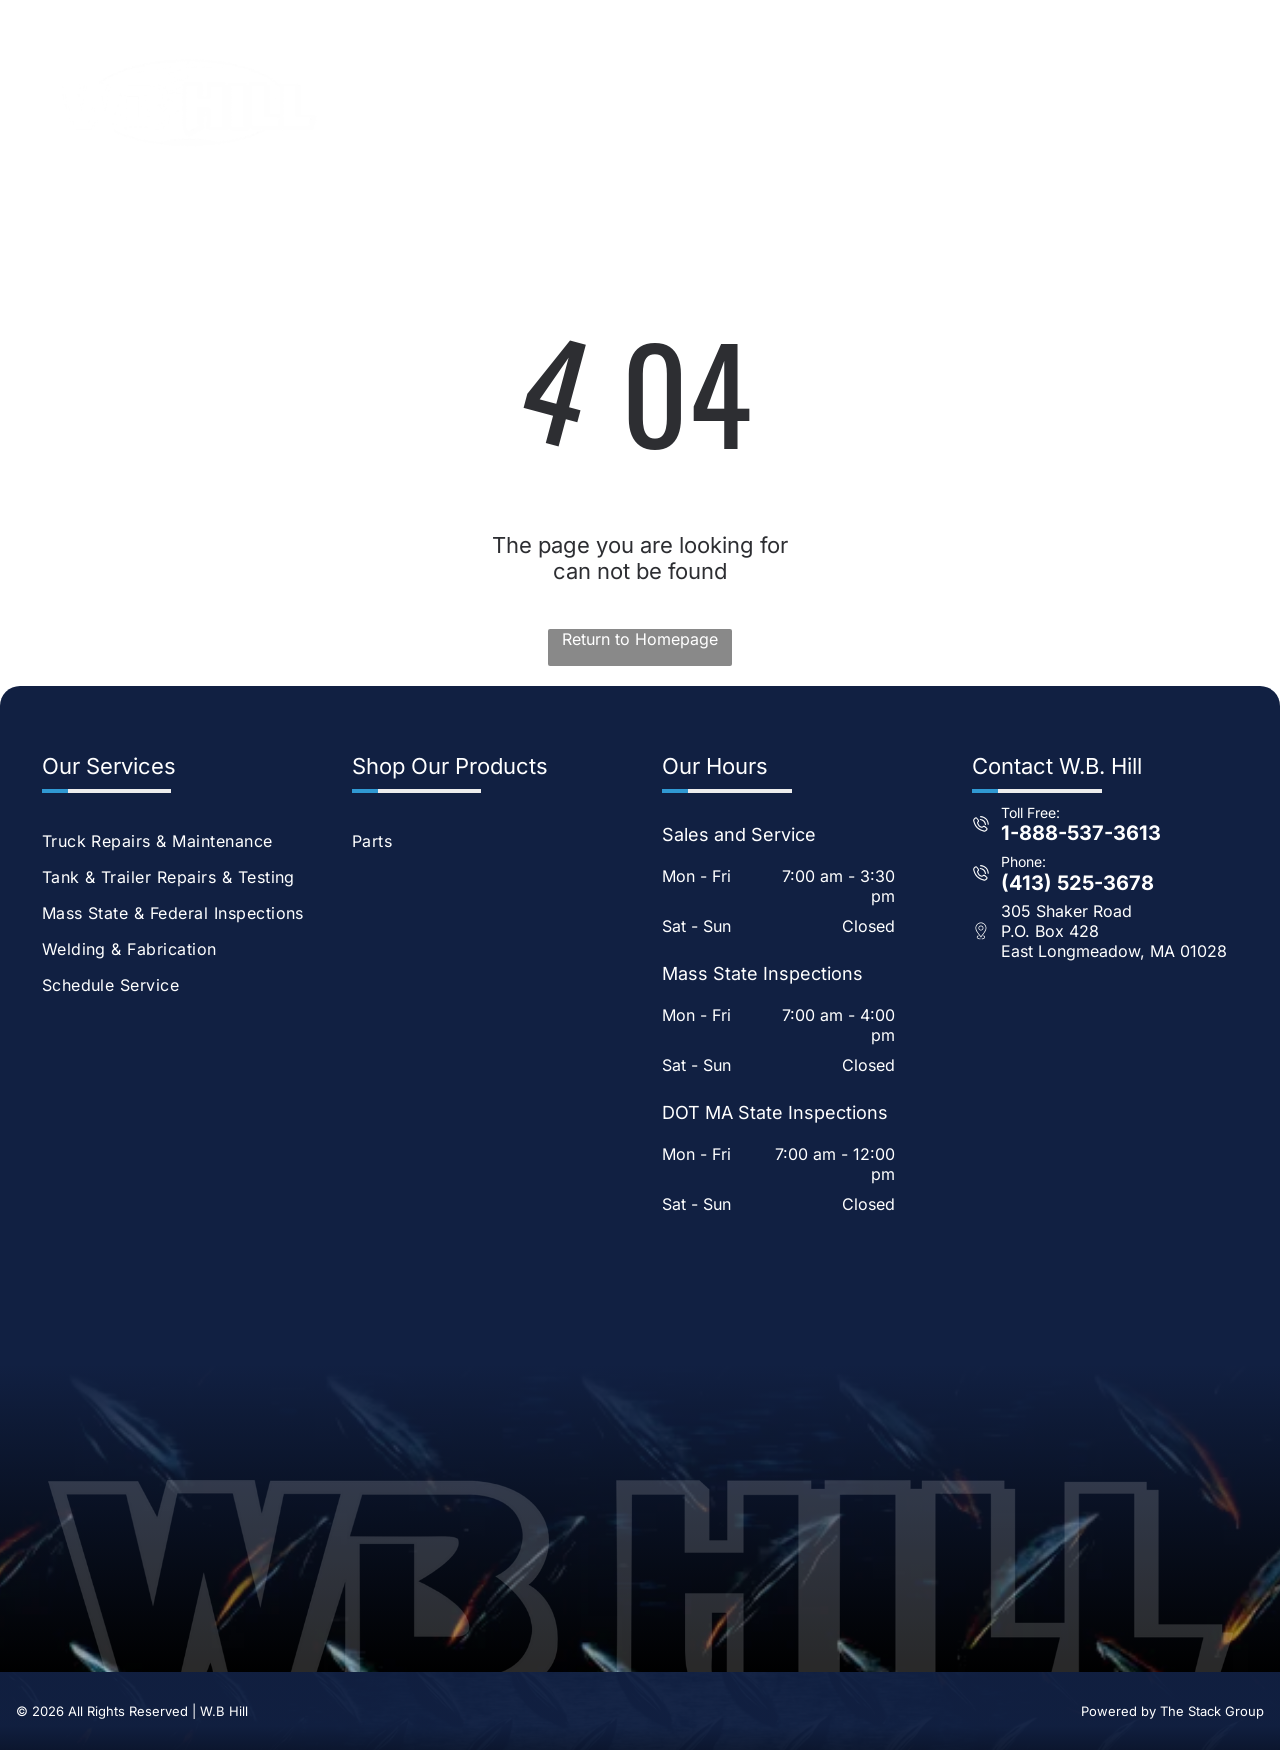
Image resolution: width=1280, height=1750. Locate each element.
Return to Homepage (640, 639)
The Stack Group (1212, 1711)
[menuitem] (525, 87)
